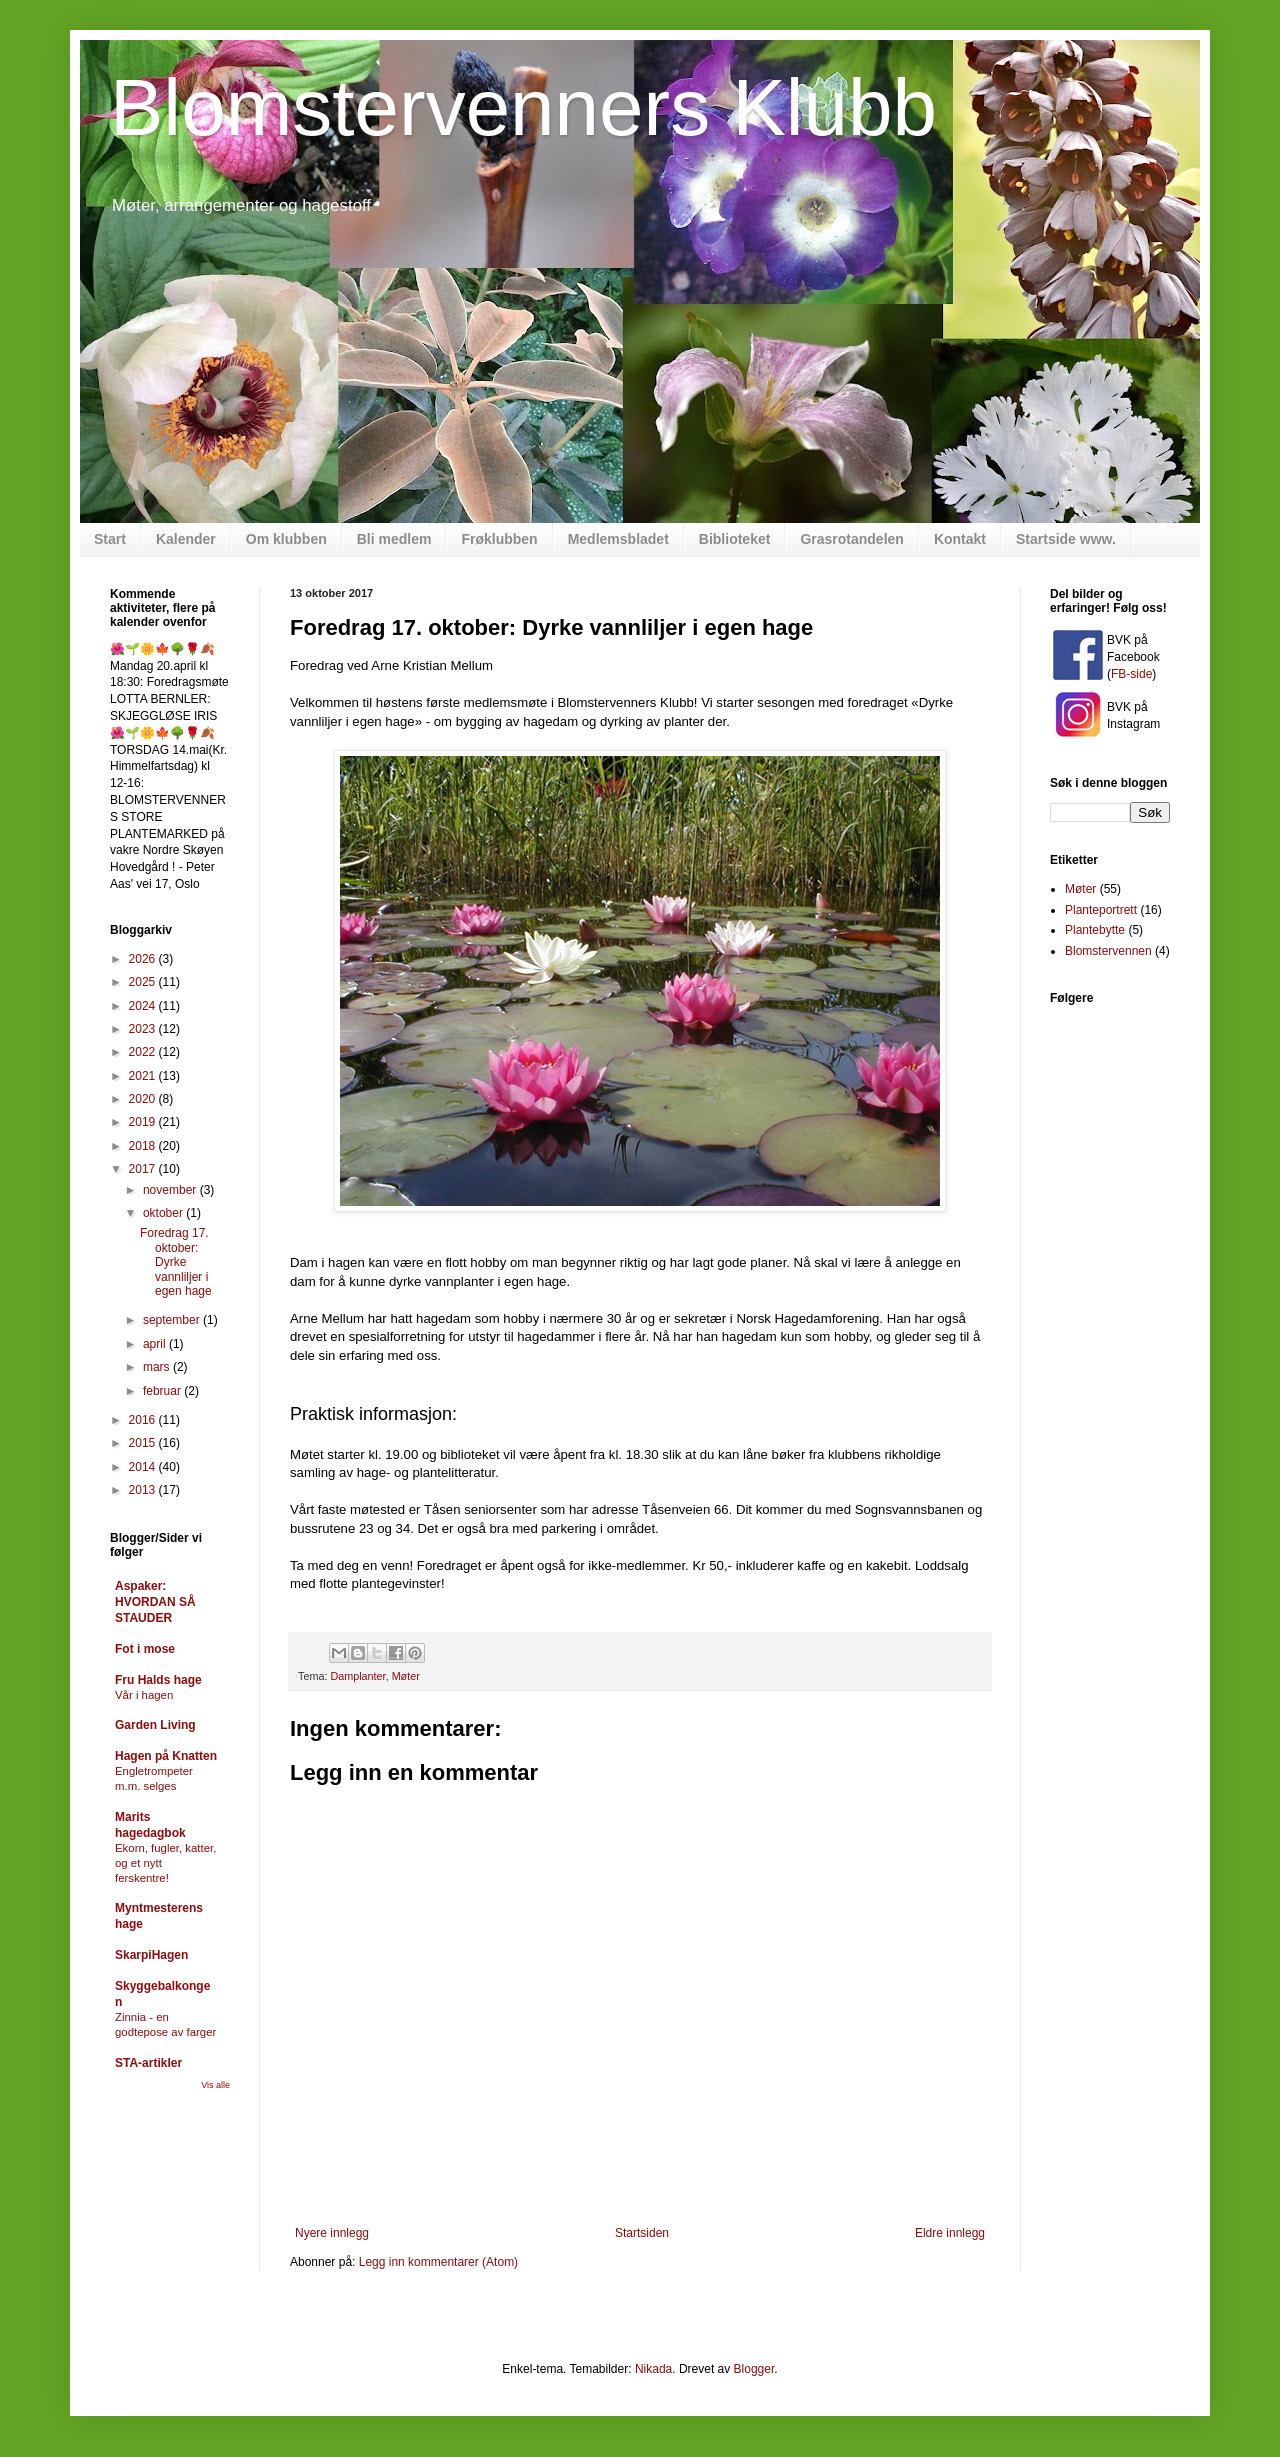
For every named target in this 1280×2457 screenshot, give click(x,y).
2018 (144, 1146)
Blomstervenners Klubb (523, 107)
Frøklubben (499, 539)
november (171, 1190)
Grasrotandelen (851, 539)
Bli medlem (394, 539)
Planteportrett (1101, 910)
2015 (144, 1443)
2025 (144, 982)
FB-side (1131, 674)
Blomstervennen (1108, 951)
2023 (144, 1029)
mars (158, 1367)
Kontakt (960, 539)
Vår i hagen (144, 1695)
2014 (144, 1467)
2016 (144, 1420)
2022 (144, 1052)
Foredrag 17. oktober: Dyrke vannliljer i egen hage (176, 1262)
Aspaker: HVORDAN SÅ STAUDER (155, 1602)
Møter (406, 1676)
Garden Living (155, 1725)
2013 (144, 1490)
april (156, 1344)
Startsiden (642, 2233)
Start (110, 539)
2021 (144, 1076)
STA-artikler (148, 2063)
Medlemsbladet (618, 539)
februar (163, 1391)
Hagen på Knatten (166, 1756)
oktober (164, 1213)
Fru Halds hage (158, 1680)
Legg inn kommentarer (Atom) (438, 2262)
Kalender (186, 539)
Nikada (653, 2369)
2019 (144, 1122)
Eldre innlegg (950, 2233)
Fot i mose (145, 1649)
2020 (144, 1099)
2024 (144, 1006)
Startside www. (1066, 539)
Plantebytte (1095, 930)
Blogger (754, 2369)
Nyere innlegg (332, 2233)
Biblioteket (735, 539)
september (173, 1320)
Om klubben (286, 539)
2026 (144, 959)
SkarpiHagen (151, 1955)
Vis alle (215, 2085)
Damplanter (357, 1676)
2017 (144, 1169)
